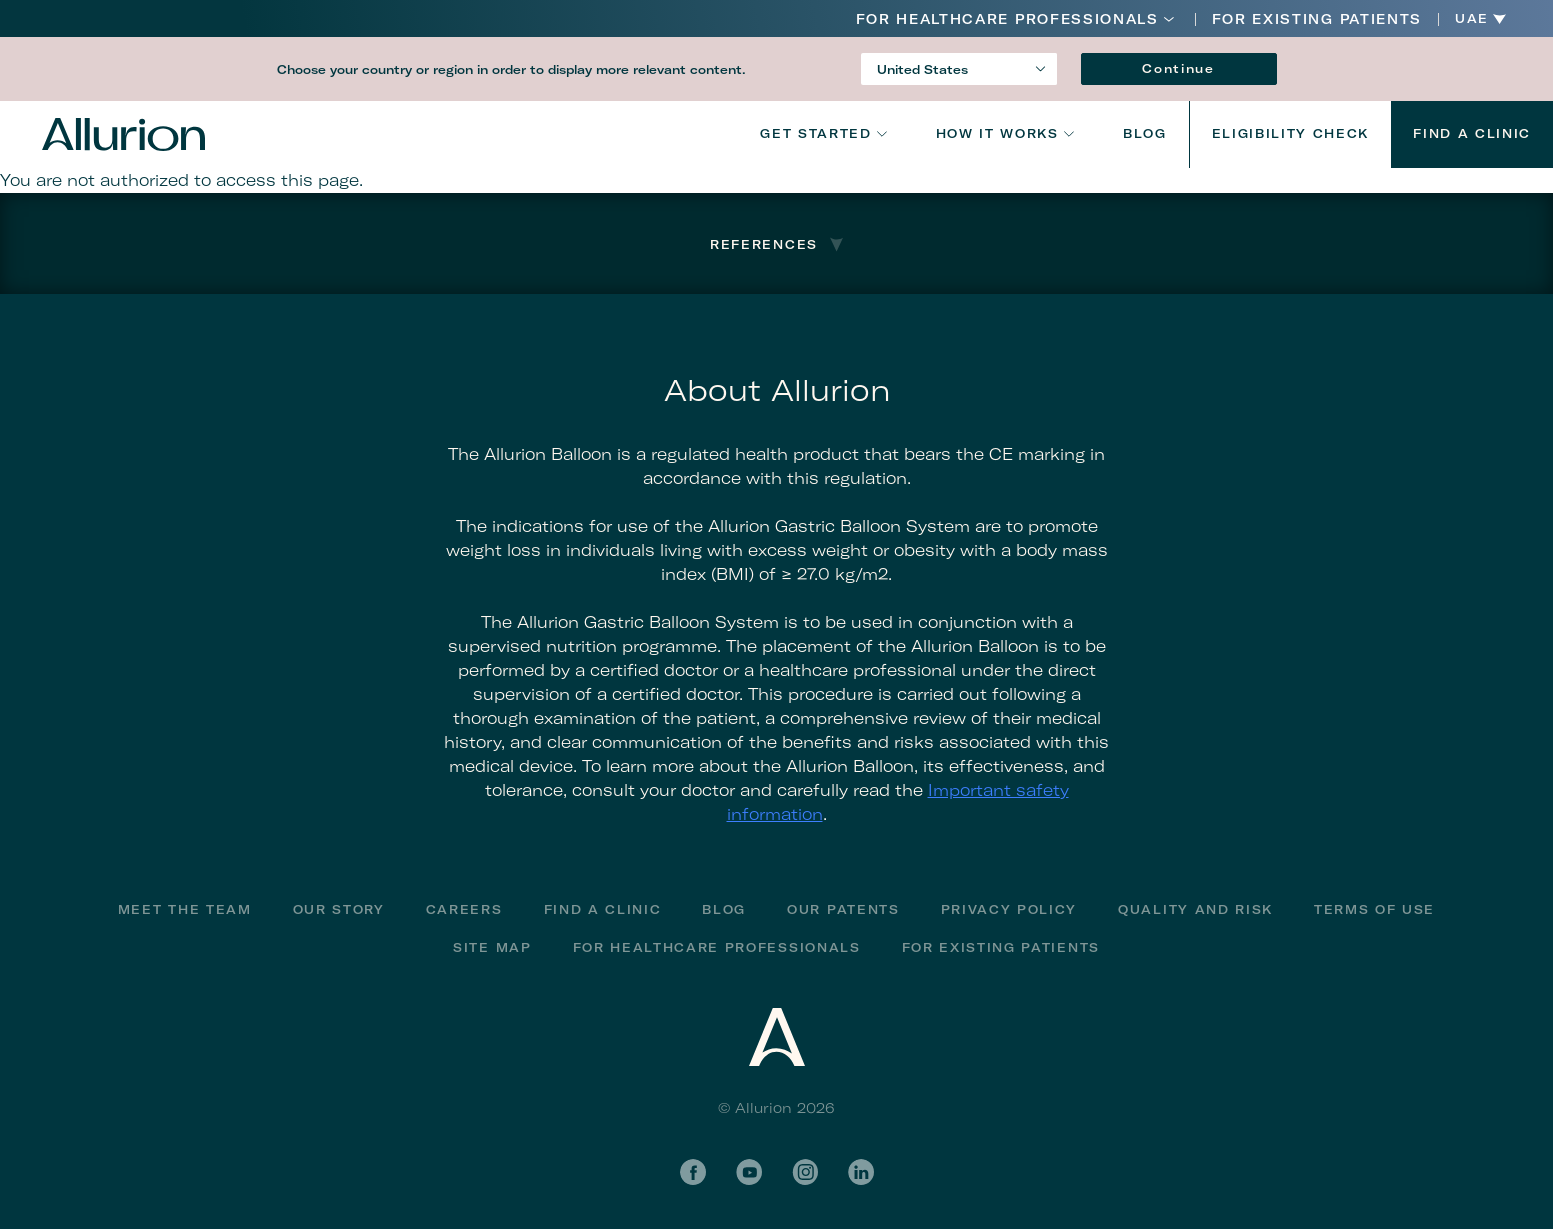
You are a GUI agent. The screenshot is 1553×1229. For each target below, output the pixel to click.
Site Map (492, 947)
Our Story (339, 909)
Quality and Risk (1195, 909)
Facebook (693, 1172)
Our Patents (843, 909)
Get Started (815, 133)
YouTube (749, 1172)
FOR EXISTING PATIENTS (1317, 19)
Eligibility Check (1291, 133)
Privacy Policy (1009, 909)
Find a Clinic (1472, 133)
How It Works (997, 133)
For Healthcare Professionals (1007, 19)
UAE (1472, 19)
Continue (1178, 68)
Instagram (805, 1172)
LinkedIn (861, 1172)
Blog (1145, 133)
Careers (464, 909)
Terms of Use (1374, 909)
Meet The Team (185, 909)
